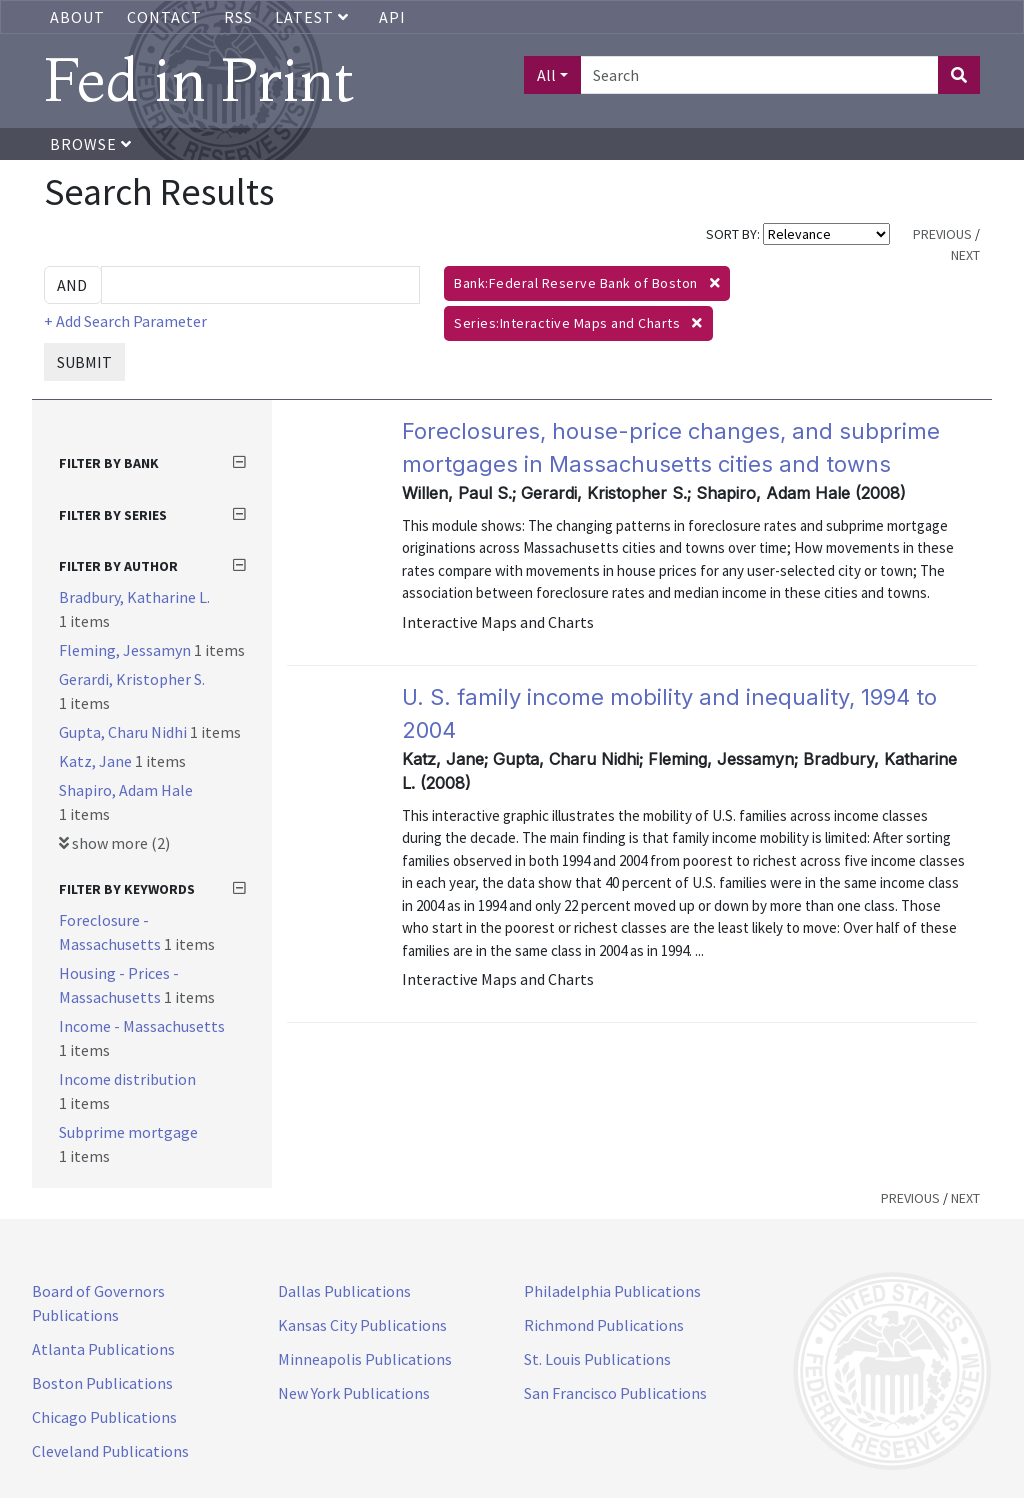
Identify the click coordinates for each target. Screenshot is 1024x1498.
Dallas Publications (344, 1291)
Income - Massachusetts (142, 1026)
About (77, 17)
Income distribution (127, 1079)
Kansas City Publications (362, 1325)
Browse (91, 144)
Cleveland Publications (110, 1451)
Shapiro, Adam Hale (126, 790)
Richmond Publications (604, 1325)
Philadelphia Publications (612, 1291)
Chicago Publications (104, 1417)
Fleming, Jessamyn (126, 650)
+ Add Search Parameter (125, 321)
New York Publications (354, 1393)
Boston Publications (102, 1383)
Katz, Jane (97, 761)
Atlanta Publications (103, 1349)
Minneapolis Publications (365, 1359)
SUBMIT (84, 362)
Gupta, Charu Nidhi (124, 732)
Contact (164, 17)
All (546, 75)
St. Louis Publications (597, 1359)
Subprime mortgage (128, 1132)
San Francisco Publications (615, 1393)
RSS (238, 17)
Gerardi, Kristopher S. (132, 679)
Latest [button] (314, 17)
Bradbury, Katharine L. (134, 597)
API (392, 17)
